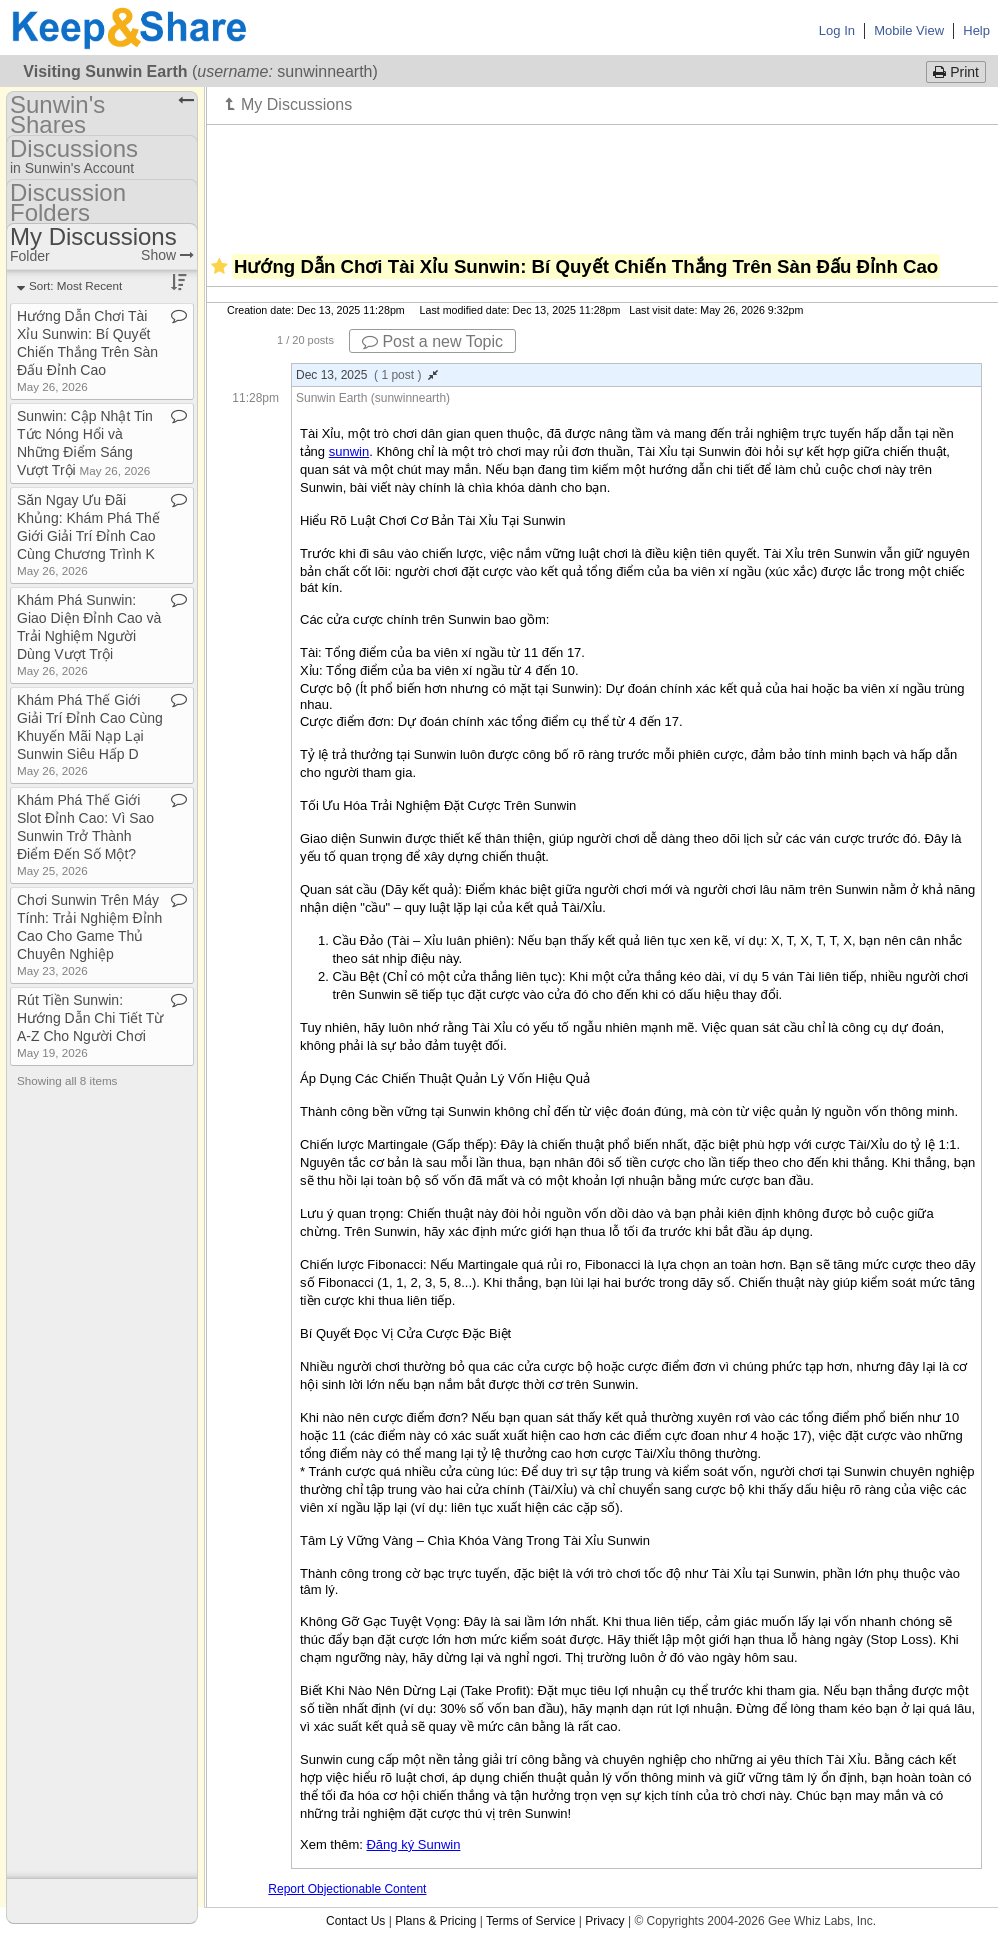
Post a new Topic (432, 341)
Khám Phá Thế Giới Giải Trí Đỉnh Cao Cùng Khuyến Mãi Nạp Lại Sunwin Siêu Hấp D (90, 734)
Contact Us (355, 1921)
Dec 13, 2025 (367, 375)
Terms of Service (530, 1921)
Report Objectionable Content (347, 1889)
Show (167, 255)
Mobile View (909, 30)
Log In (837, 30)
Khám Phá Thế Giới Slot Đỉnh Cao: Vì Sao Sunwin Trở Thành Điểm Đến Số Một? (85, 834)
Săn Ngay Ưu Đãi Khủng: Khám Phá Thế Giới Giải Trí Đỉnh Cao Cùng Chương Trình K (88, 534)
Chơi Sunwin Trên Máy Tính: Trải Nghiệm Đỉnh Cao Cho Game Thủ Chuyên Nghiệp (89, 934)
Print (956, 72)
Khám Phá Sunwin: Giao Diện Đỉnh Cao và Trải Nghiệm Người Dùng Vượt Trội (89, 634)
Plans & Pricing (435, 1921)
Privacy (604, 1921)
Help (976, 30)
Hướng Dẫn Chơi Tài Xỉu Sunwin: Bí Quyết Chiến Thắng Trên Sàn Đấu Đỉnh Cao (87, 350)
